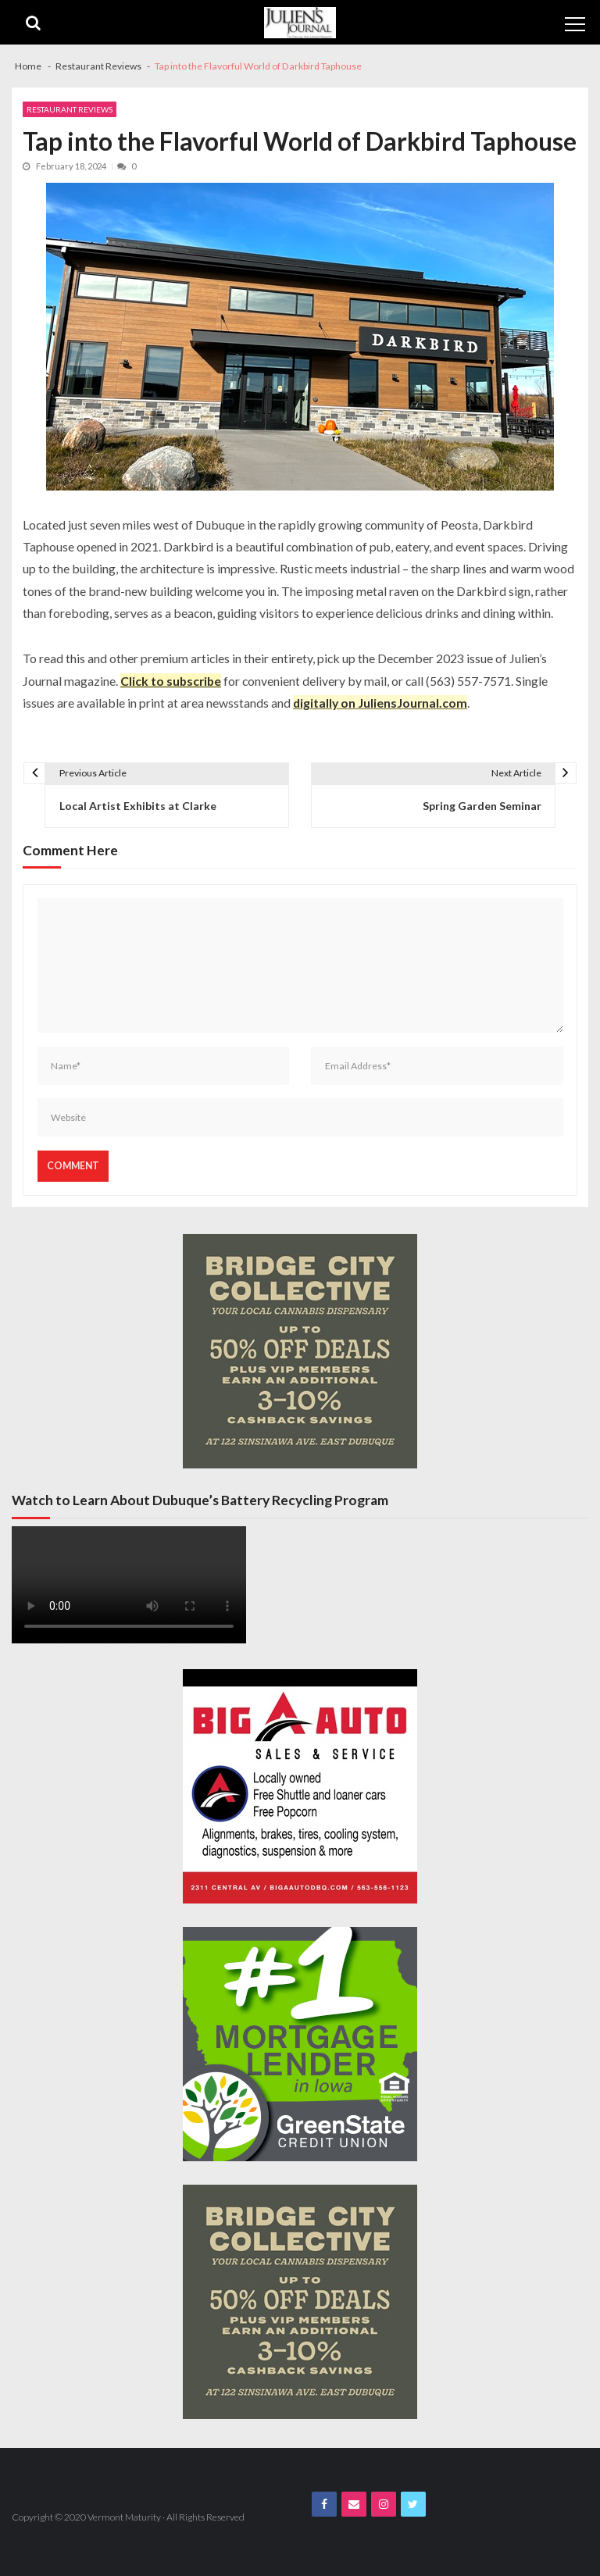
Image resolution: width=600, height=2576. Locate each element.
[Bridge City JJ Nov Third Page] (300, 1351)
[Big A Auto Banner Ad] (300, 1786)
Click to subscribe (170, 680)
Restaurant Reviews (69, 109)
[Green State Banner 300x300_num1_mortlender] (300, 2044)
